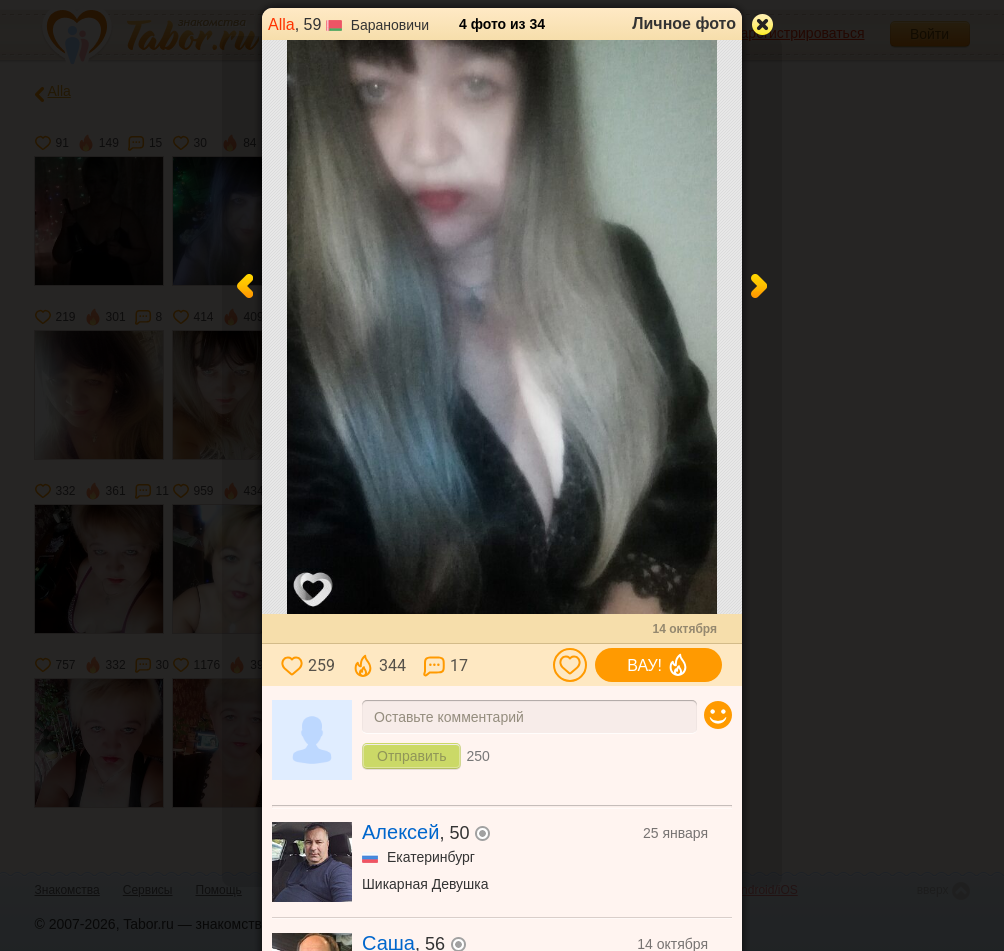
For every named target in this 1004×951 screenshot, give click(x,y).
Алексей (400, 832)
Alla (281, 24)
